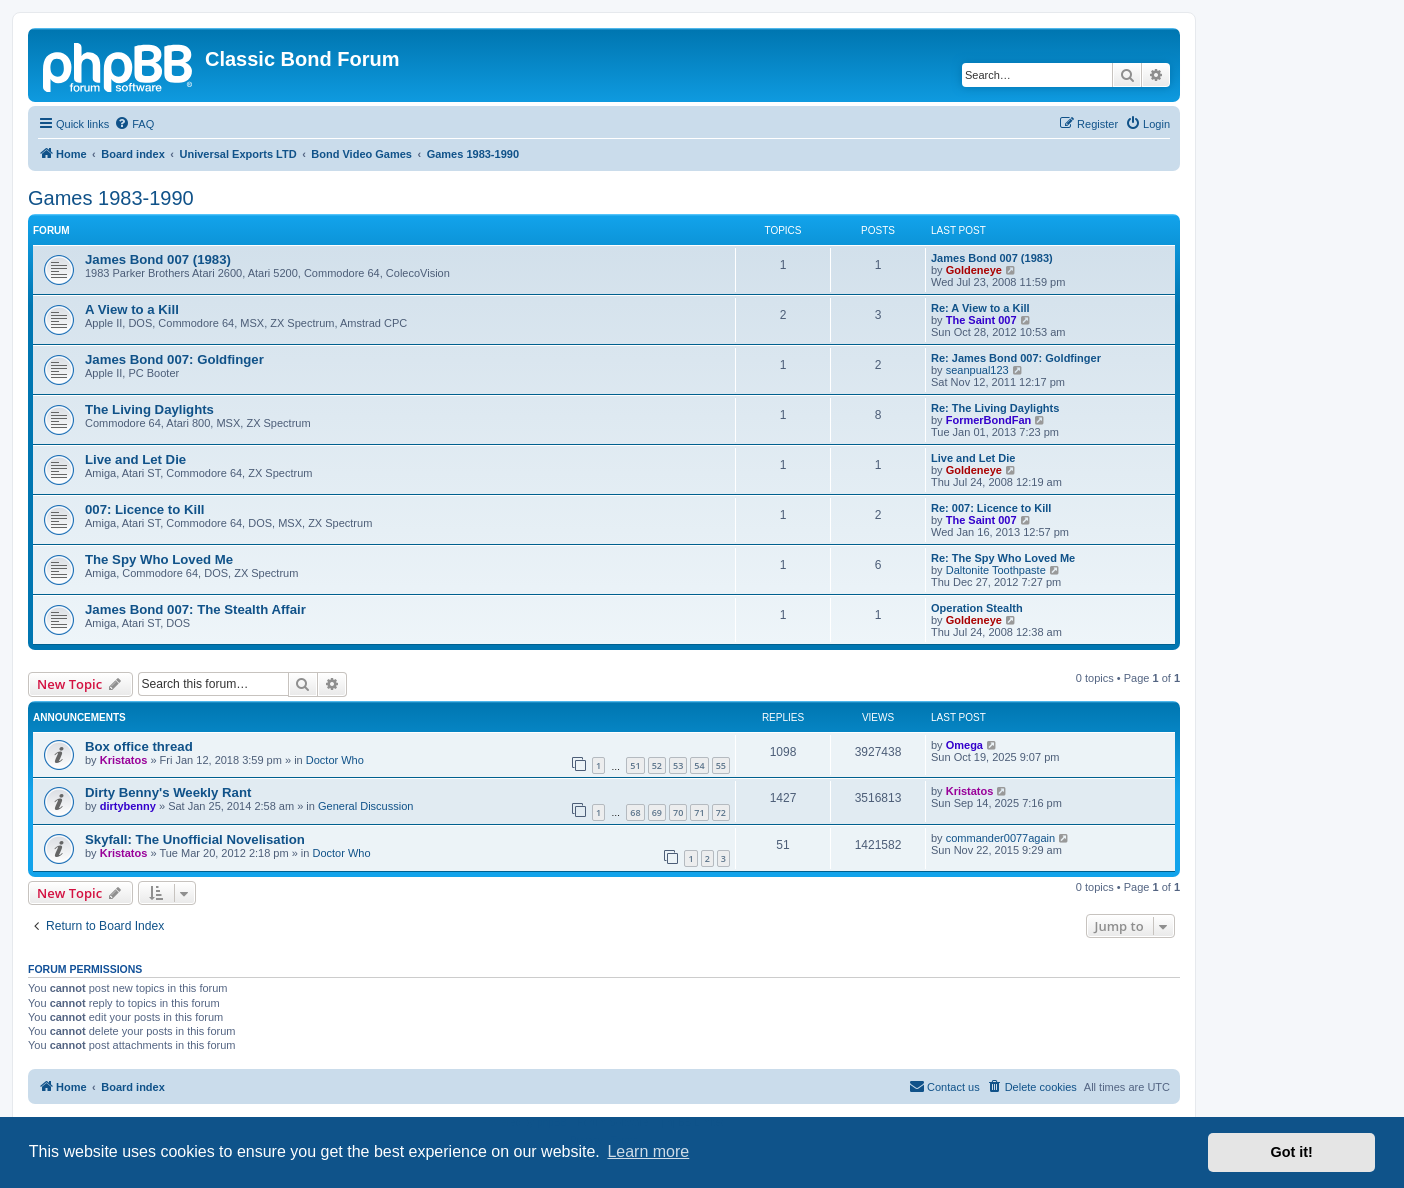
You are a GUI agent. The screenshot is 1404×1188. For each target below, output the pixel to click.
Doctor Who (335, 760)
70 (678, 812)
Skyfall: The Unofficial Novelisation (195, 839)
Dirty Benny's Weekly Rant (168, 792)
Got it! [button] (1292, 1152)
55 (721, 765)
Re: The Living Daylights (995, 408)
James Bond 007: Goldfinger (174, 359)
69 (657, 812)
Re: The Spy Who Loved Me (1003, 558)
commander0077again (1000, 838)
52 (657, 765)
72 (721, 812)
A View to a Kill (132, 309)
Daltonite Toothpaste (996, 570)
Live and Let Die (135, 459)
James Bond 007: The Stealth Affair (195, 609)
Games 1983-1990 (111, 198)
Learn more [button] (648, 1151)
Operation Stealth (977, 608)
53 (678, 765)
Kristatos (124, 760)
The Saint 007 (981, 320)
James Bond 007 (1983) (158, 259)
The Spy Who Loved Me (159, 559)
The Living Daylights (149, 409)
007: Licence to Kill (144, 509)
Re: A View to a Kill (980, 308)
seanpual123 (977, 370)
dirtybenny (128, 806)
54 (699, 765)
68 (635, 812)
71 (699, 812)
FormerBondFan (989, 420)
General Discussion (365, 806)
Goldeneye (974, 270)
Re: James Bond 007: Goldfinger (1016, 358)
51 (635, 765)
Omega (964, 745)
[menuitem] (134, 124)
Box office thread (139, 746)
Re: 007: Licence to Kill (991, 508)
